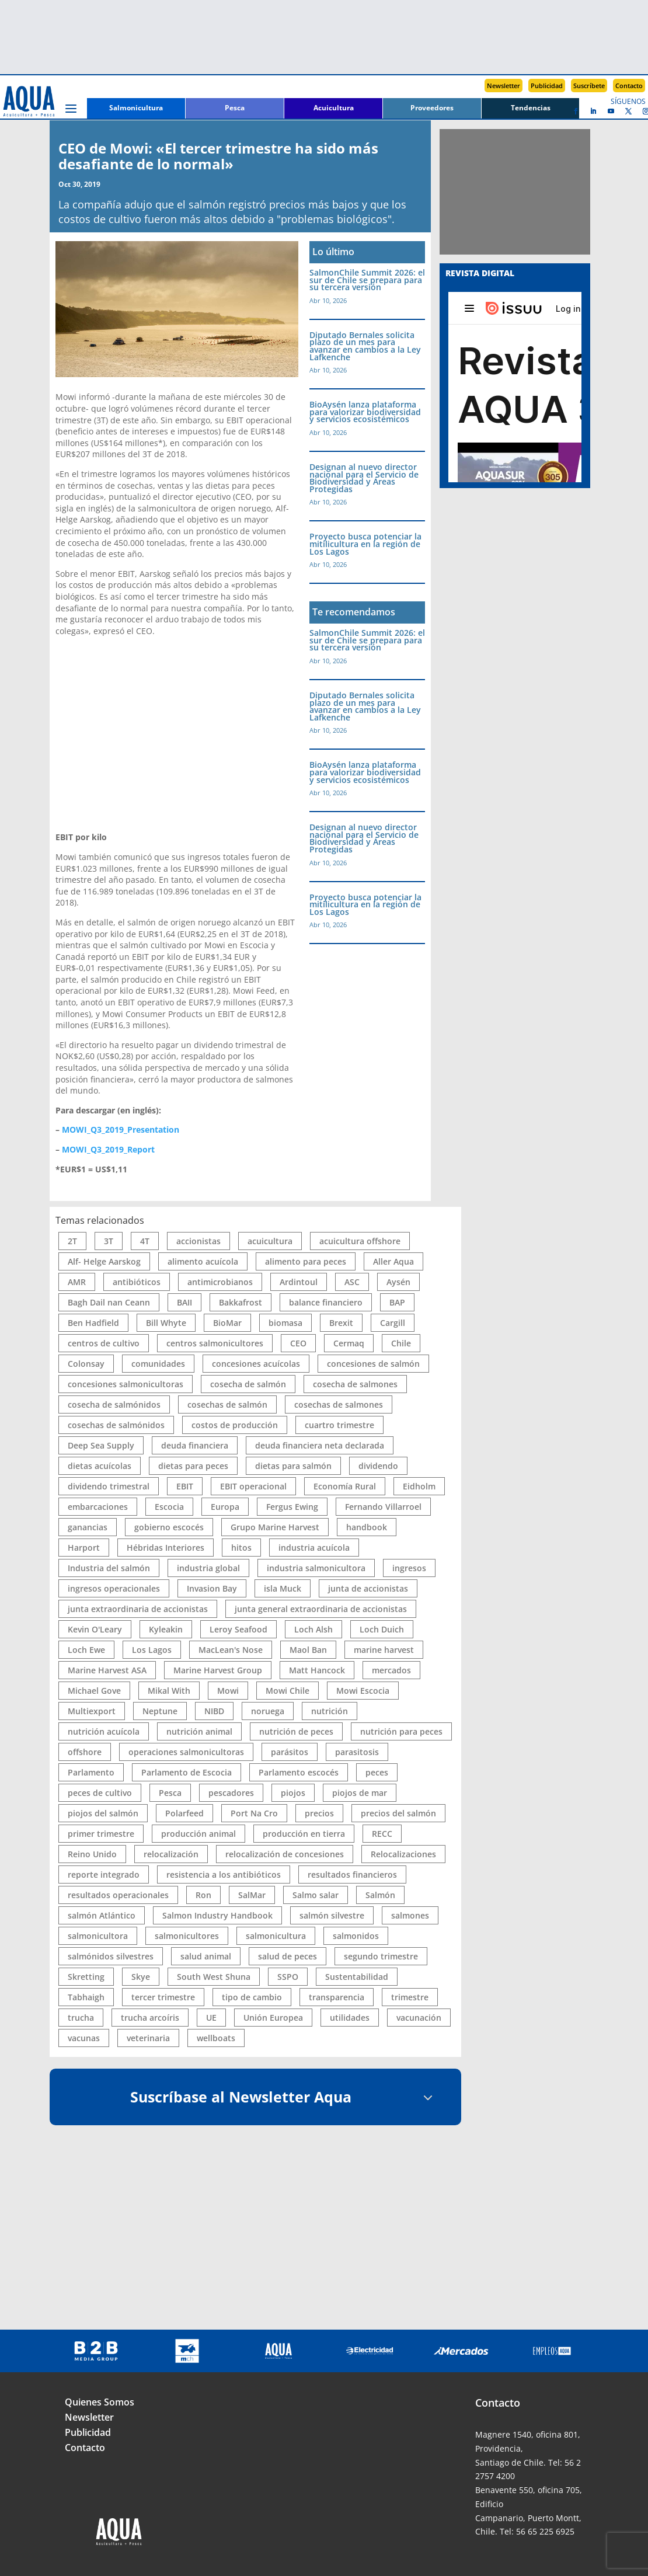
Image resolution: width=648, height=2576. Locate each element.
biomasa (285, 1322)
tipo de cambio (252, 1997)
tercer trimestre (163, 1997)
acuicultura (270, 1241)
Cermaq (348, 1343)
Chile (401, 1343)
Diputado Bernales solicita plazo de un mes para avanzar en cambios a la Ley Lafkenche (365, 346)
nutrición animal (199, 1731)
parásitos (289, 1751)
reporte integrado (104, 1874)
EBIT (184, 1486)
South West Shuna (213, 1976)
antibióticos (137, 1281)
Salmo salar (315, 1894)
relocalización (171, 1854)
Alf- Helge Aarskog (104, 1261)
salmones (410, 1915)
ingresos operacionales (114, 1588)
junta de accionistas (368, 1588)
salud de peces (287, 1956)
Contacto (629, 85)
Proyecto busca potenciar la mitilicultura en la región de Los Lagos (365, 543)
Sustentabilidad (356, 1976)
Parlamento (91, 1772)
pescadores (231, 1792)
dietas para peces (193, 1465)
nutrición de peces (296, 1731)
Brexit (341, 1322)
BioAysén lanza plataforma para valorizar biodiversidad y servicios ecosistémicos (365, 411)
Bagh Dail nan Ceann (109, 1302)
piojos (293, 1792)
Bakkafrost (240, 1302)
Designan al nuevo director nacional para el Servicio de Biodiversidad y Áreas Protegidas (364, 478)
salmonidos (356, 1935)
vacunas (84, 2038)
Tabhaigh (86, 1997)
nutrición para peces (401, 1731)
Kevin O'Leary (95, 1629)
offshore (85, 1751)
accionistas (198, 1241)
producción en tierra (304, 1833)
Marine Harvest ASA (107, 1670)
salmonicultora (98, 1935)
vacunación (418, 2017)
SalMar (252, 1894)
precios (319, 1813)
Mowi (228, 1690)
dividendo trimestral (108, 1486)
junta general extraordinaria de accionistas (321, 1608)
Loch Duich (382, 1629)
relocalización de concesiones (284, 1854)
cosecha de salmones (355, 1384)
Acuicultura (333, 108)
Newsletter (503, 85)
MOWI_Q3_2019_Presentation (120, 1129)
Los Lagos (152, 1649)
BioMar (227, 1322)
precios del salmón (398, 1813)
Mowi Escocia (362, 1690)
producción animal (198, 1833)
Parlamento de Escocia (186, 1772)
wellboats (216, 2038)
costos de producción (234, 1424)
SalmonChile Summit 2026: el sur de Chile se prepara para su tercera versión (367, 280)
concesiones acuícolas (256, 1363)
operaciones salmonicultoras (186, 1751)
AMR (77, 1281)
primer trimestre (101, 1833)
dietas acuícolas (99, 1465)
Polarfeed (184, 1813)
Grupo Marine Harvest (275, 1527)
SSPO (287, 1976)
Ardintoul (299, 1281)
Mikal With (169, 1690)
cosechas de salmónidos (116, 1424)
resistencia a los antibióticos (223, 1874)
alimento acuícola (203, 1261)
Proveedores (432, 108)
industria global (208, 1568)
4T (144, 1241)
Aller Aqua (393, 1261)
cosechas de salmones (338, 1404)
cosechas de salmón (227, 1404)
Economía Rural (344, 1486)
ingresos (409, 1568)
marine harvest (384, 1649)
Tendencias (531, 108)
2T (72, 1241)
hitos (241, 1547)
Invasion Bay (212, 1588)
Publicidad (547, 85)
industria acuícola (314, 1547)
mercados (391, 1670)
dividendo (378, 1465)
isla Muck (282, 1588)
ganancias (87, 1527)
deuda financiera (194, 1445)
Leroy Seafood (238, 1629)
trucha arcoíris (150, 2017)
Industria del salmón (109, 1568)
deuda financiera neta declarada (319, 1445)
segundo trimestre (381, 1956)
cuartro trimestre (339, 1424)
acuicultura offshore (359, 1241)
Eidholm (419, 1486)
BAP (397, 1302)
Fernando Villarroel (383, 1506)
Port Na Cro (254, 1813)
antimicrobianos (220, 1281)
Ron (203, 1894)
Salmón (380, 1894)
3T (108, 1241)
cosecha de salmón (248, 1384)
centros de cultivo (104, 1343)
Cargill (392, 1322)
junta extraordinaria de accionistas (138, 1608)
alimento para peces (305, 1261)
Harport (84, 1547)
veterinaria (148, 2038)
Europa (225, 1506)
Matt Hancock (317, 1670)
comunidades (158, 1363)
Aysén (398, 1281)
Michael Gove (94, 1690)
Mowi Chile (287, 1690)
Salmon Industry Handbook (217, 1915)
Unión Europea (273, 2017)
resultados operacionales (118, 1894)
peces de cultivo (100, 1792)
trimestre (409, 1997)
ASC (352, 1281)
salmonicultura (276, 1935)
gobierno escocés (169, 1527)
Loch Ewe (86, 1649)
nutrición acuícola (104, 1731)
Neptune (159, 1711)
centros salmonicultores (214, 1343)
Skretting (86, 1976)
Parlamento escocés (299, 1772)
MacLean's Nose (230, 1649)
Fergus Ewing (292, 1506)
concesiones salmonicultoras (125, 1384)
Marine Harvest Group (217, 1670)
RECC (382, 1833)
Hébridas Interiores (165, 1547)
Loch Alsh (313, 1629)
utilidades (350, 2017)
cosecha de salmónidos (114, 1404)
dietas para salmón (293, 1465)
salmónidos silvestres (111, 1956)
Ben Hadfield (93, 1322)
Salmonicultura (136, 108)
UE (211, 2017)
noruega (267, 1711)
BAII (184, 1302)
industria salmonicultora (316, 1568)
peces (376, 1772)
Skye (140, 1976)
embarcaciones (98, 1506)
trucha (81, 2017)
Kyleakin (166, 1629)
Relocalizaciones (403, 1854)
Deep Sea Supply (101, 1445)
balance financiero (326, 1302)
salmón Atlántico (101, 1915)
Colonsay (86, 1363)
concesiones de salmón (373, 1363)
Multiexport (92, 1711)
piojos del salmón (103, 1813)
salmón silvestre (331, 1915)
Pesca (235, 108)
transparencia (336, 1997)
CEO (298, 1343)
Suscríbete (589, 85)
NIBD (214, 1711)
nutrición (329, 1711)
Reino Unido (92, 1854)
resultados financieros (352, 1874)
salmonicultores (187, 1935)
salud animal (205, 1956)
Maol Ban (308, 1649)
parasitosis (357, 1751)
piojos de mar (359, 1792)
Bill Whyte (166, 1322)
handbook (366, 1527)
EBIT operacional (253, 1486)
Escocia (169, 1506)
